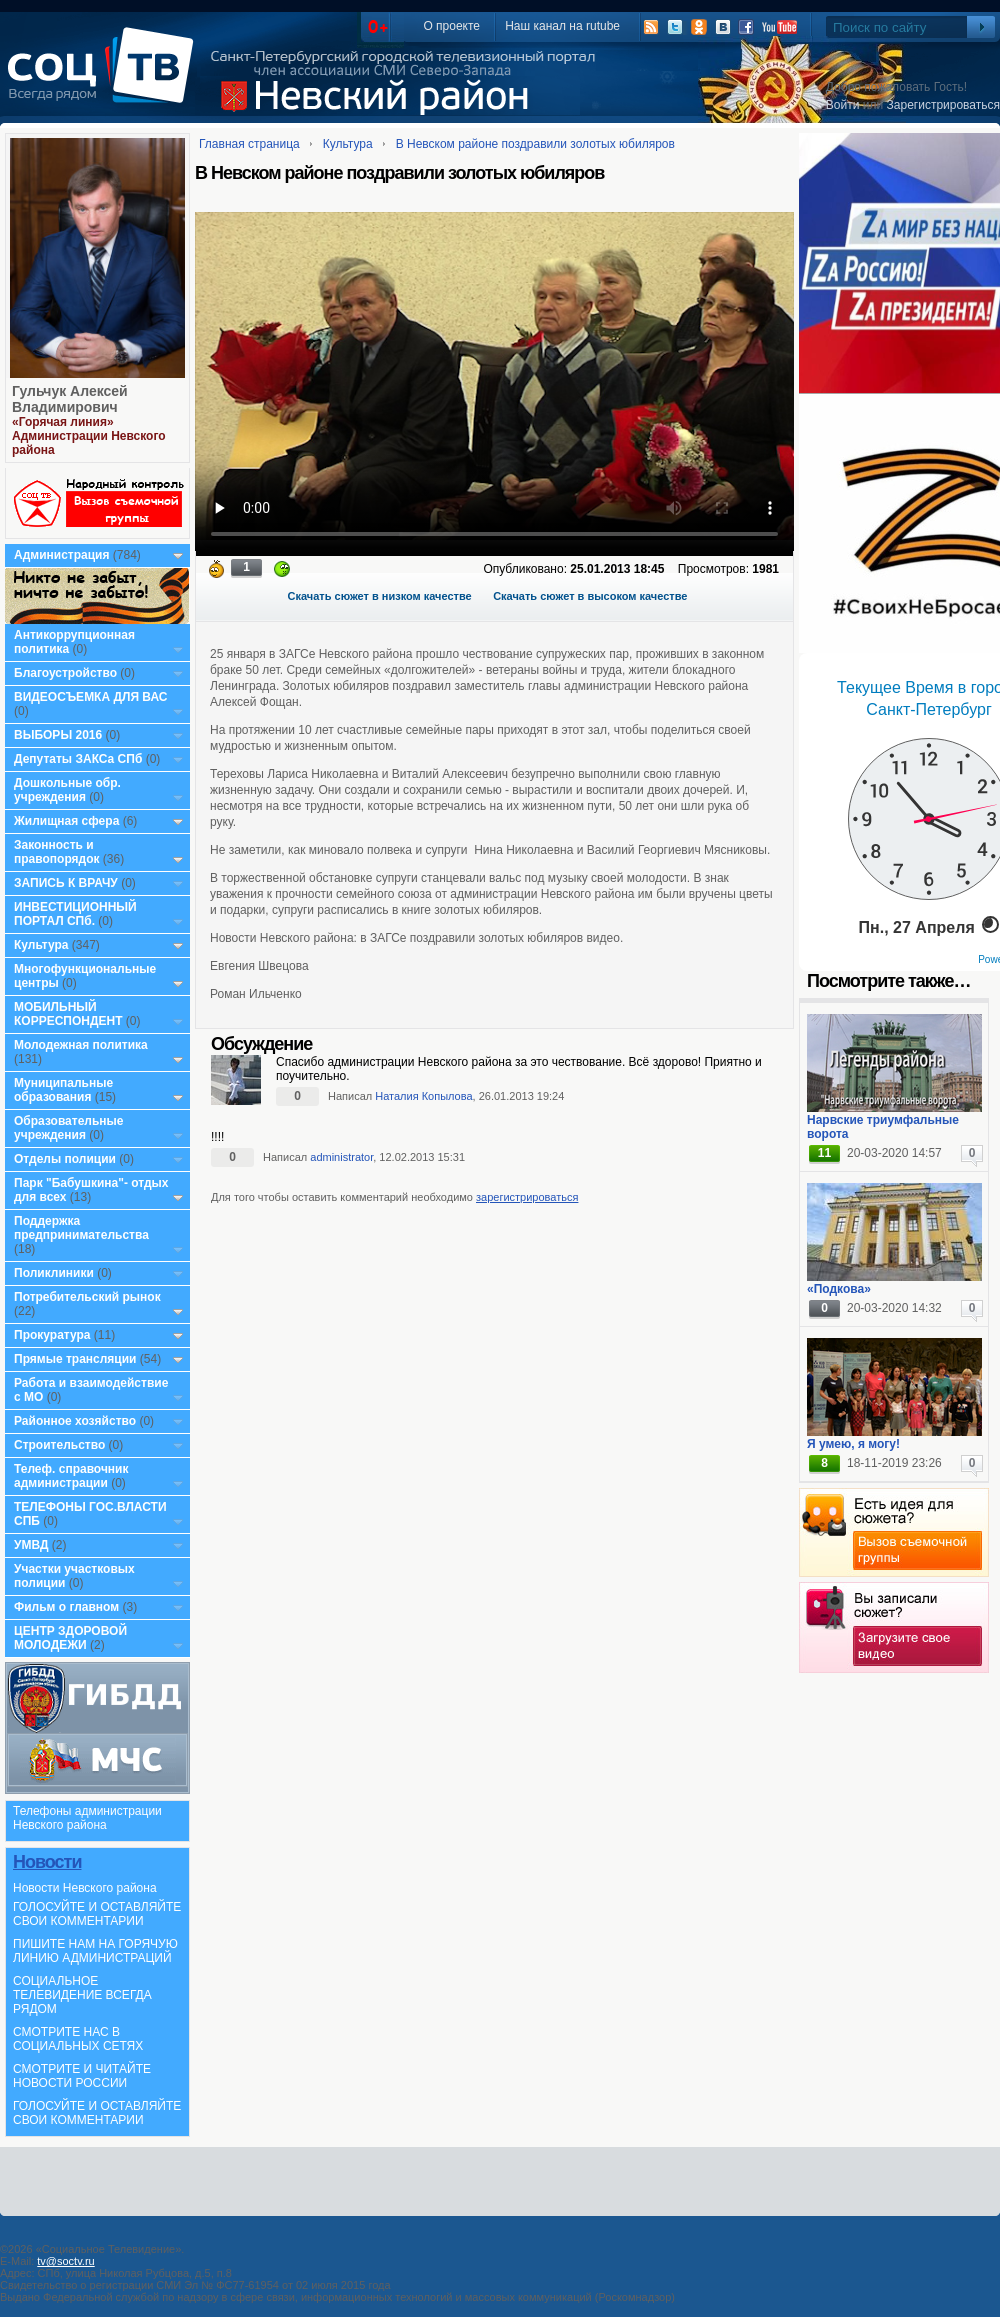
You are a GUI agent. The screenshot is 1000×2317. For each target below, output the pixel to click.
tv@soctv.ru (65, 2261)
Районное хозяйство (75, 1421)
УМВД (31, 1545)
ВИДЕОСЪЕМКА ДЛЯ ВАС (90, 697)
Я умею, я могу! (853, 1444)
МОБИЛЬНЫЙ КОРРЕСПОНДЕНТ (70, 1014)
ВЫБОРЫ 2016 (58, 735)
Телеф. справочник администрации (71, 1476)
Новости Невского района (85, 1888)
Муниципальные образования (63, 1090)
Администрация (61, 555)
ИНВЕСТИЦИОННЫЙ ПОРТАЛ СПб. (75, 914)
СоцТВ (105, 79)
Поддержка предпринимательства (81, 1228)
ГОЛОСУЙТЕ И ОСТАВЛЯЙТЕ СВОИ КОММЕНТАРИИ (97, 1914)
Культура (41, 945)
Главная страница (249, 144)
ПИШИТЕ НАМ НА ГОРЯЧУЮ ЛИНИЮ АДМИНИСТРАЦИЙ (95, 1951)
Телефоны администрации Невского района (87, 1818)
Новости (47, 1862)
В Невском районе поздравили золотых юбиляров (535, 144)
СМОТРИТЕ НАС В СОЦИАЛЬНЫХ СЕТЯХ (78, 2039)
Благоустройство (67, 673)
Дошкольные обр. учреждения (67, 790)
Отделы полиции (65, 1159)
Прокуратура (52, 1335)
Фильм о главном (66, 1607)
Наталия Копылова (423, 1096)
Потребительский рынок (87, 1297)
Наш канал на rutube (562, 26)
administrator (341, 1157)
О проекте (451, 26)
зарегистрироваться (527, 1197)
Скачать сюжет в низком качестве (380, 596)
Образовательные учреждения (69, 1128)
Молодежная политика (81, 1045)
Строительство (59, 1445)
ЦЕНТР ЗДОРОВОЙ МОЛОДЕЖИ (70, 1638)
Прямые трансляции (75, 1359)
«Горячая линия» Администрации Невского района (89, 436)
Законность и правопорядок (57, 852)
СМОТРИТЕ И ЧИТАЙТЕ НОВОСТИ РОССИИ (82, 2076)
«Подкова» (839, 1289)
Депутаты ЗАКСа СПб (78, 759)
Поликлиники (54, 1273)
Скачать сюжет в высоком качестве (590, 596)
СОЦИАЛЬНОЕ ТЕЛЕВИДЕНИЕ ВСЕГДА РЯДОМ (82, 1995)
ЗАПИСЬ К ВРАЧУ (66, 883)
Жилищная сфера (66, 821)
